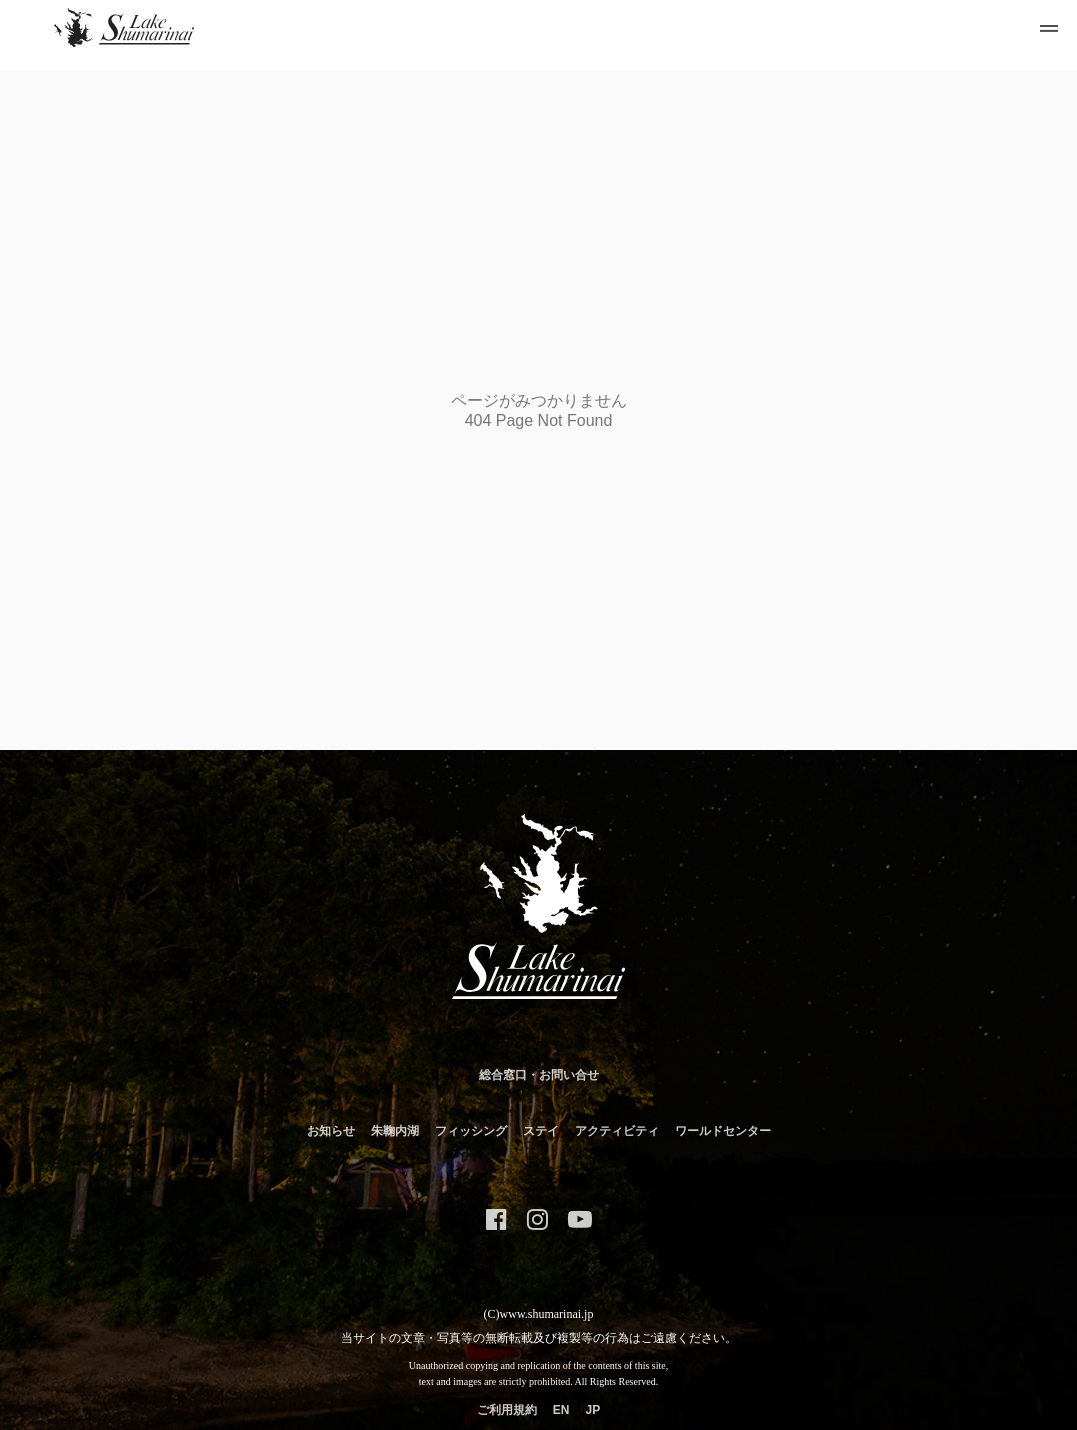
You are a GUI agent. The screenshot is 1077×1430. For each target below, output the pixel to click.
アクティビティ (617, 1131)
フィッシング (471, 1131)
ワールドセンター (723, 1131)
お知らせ (331, 1131)
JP (592, 1410)
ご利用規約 (507, 1410)
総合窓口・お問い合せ (539, 1075)
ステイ (541, 1131)
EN (561, 1410)
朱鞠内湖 (395, 1131)
